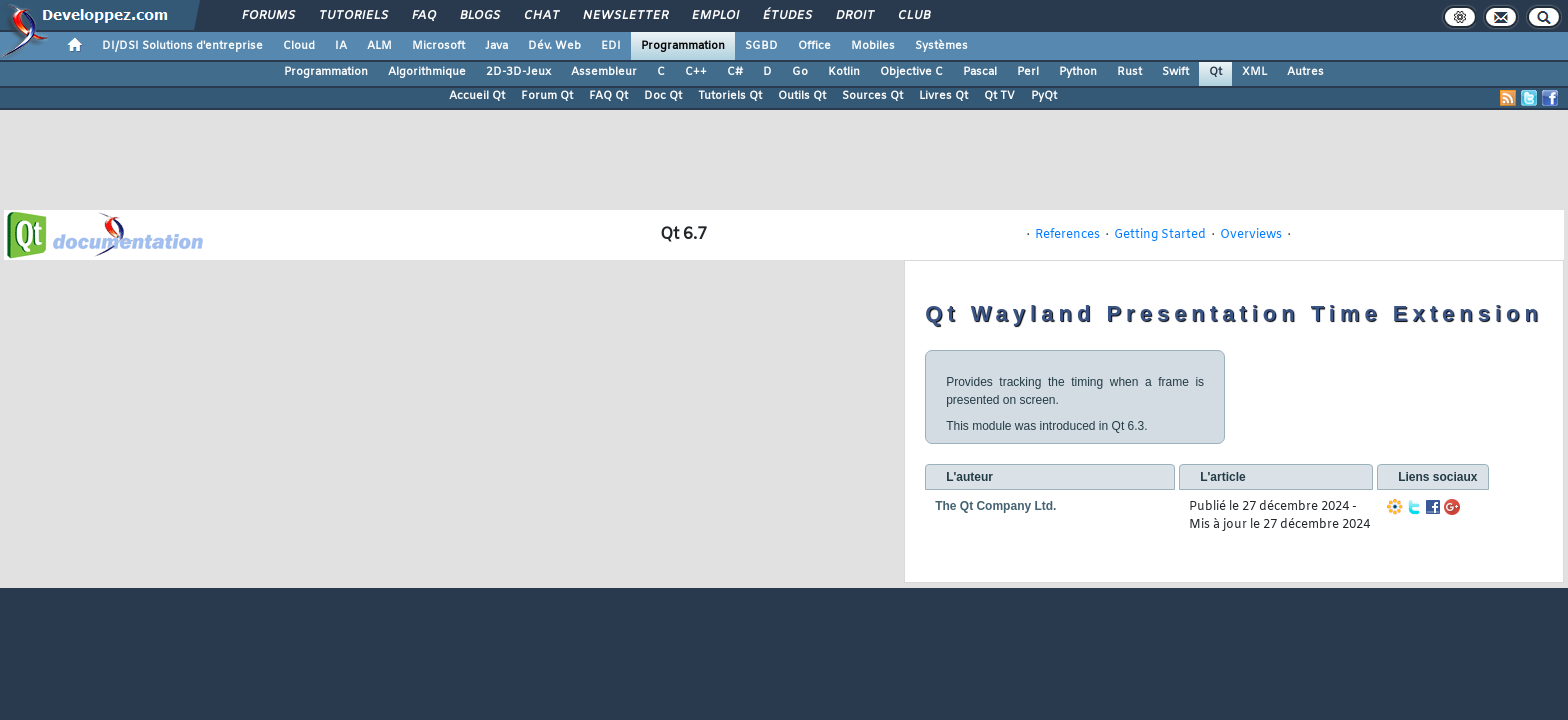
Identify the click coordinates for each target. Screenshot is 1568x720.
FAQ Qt (608, 96)
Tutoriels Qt (730, 96)
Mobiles (873, 46)
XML (1254, 72)
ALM (379, 46)
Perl (1028, 72)
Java (496, 46)
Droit (854, 16)
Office (814, 46)
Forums (267, 16)
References (1067, 235)
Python (1078, 72)
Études (786, 16)
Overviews (1251, 235)
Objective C (911, 72)
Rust (1129, 72)
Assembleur (604, 72)
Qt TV (999, 96)
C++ (696, 72)
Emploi (714, 16)
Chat (540, 16)
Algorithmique (427, 72)
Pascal (980, 72)
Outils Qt (802, 96)
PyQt (1044, 96)
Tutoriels (352, 16)
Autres (1305, 72)
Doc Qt (663, 96)
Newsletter (624, 16)
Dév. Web (554, 46)
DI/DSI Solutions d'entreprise (182, 46)
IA (341, 46)
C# (735, 72)
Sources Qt (872, 96)
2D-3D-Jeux (518, 72)
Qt (1215, 72)
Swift (1175, 72)
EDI (611, 46)
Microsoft (438, 46)
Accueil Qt (477, 96)
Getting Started (1160, 235)
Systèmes (941, 46)
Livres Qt (943, 96)
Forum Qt (547, 96)
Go (800, 72)
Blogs (479, 16)
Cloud (299, 46)
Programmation (683, 46)
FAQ (423, 16)
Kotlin (844, 72)
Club (913, 16)
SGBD (761, 46)
